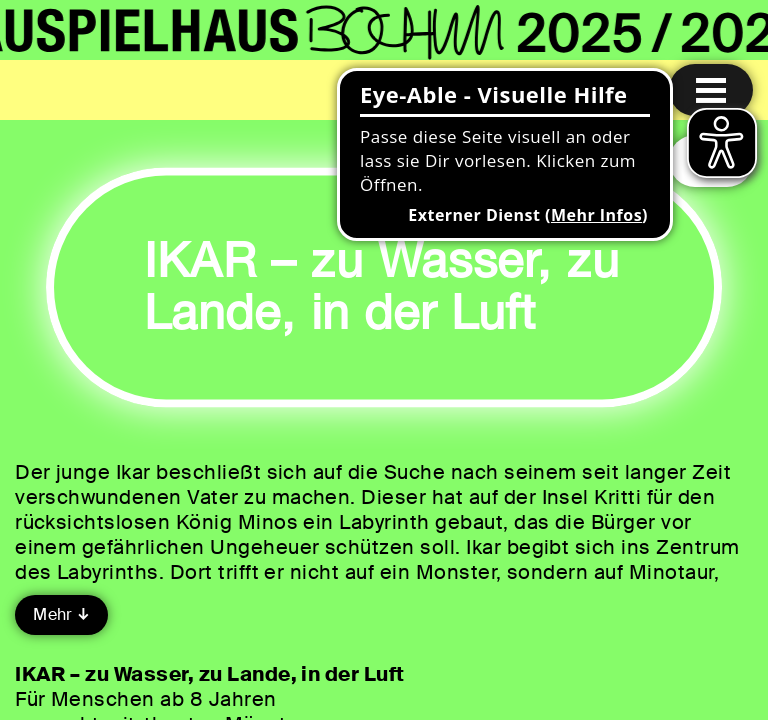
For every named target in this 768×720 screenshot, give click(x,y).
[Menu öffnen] (711, 90)
